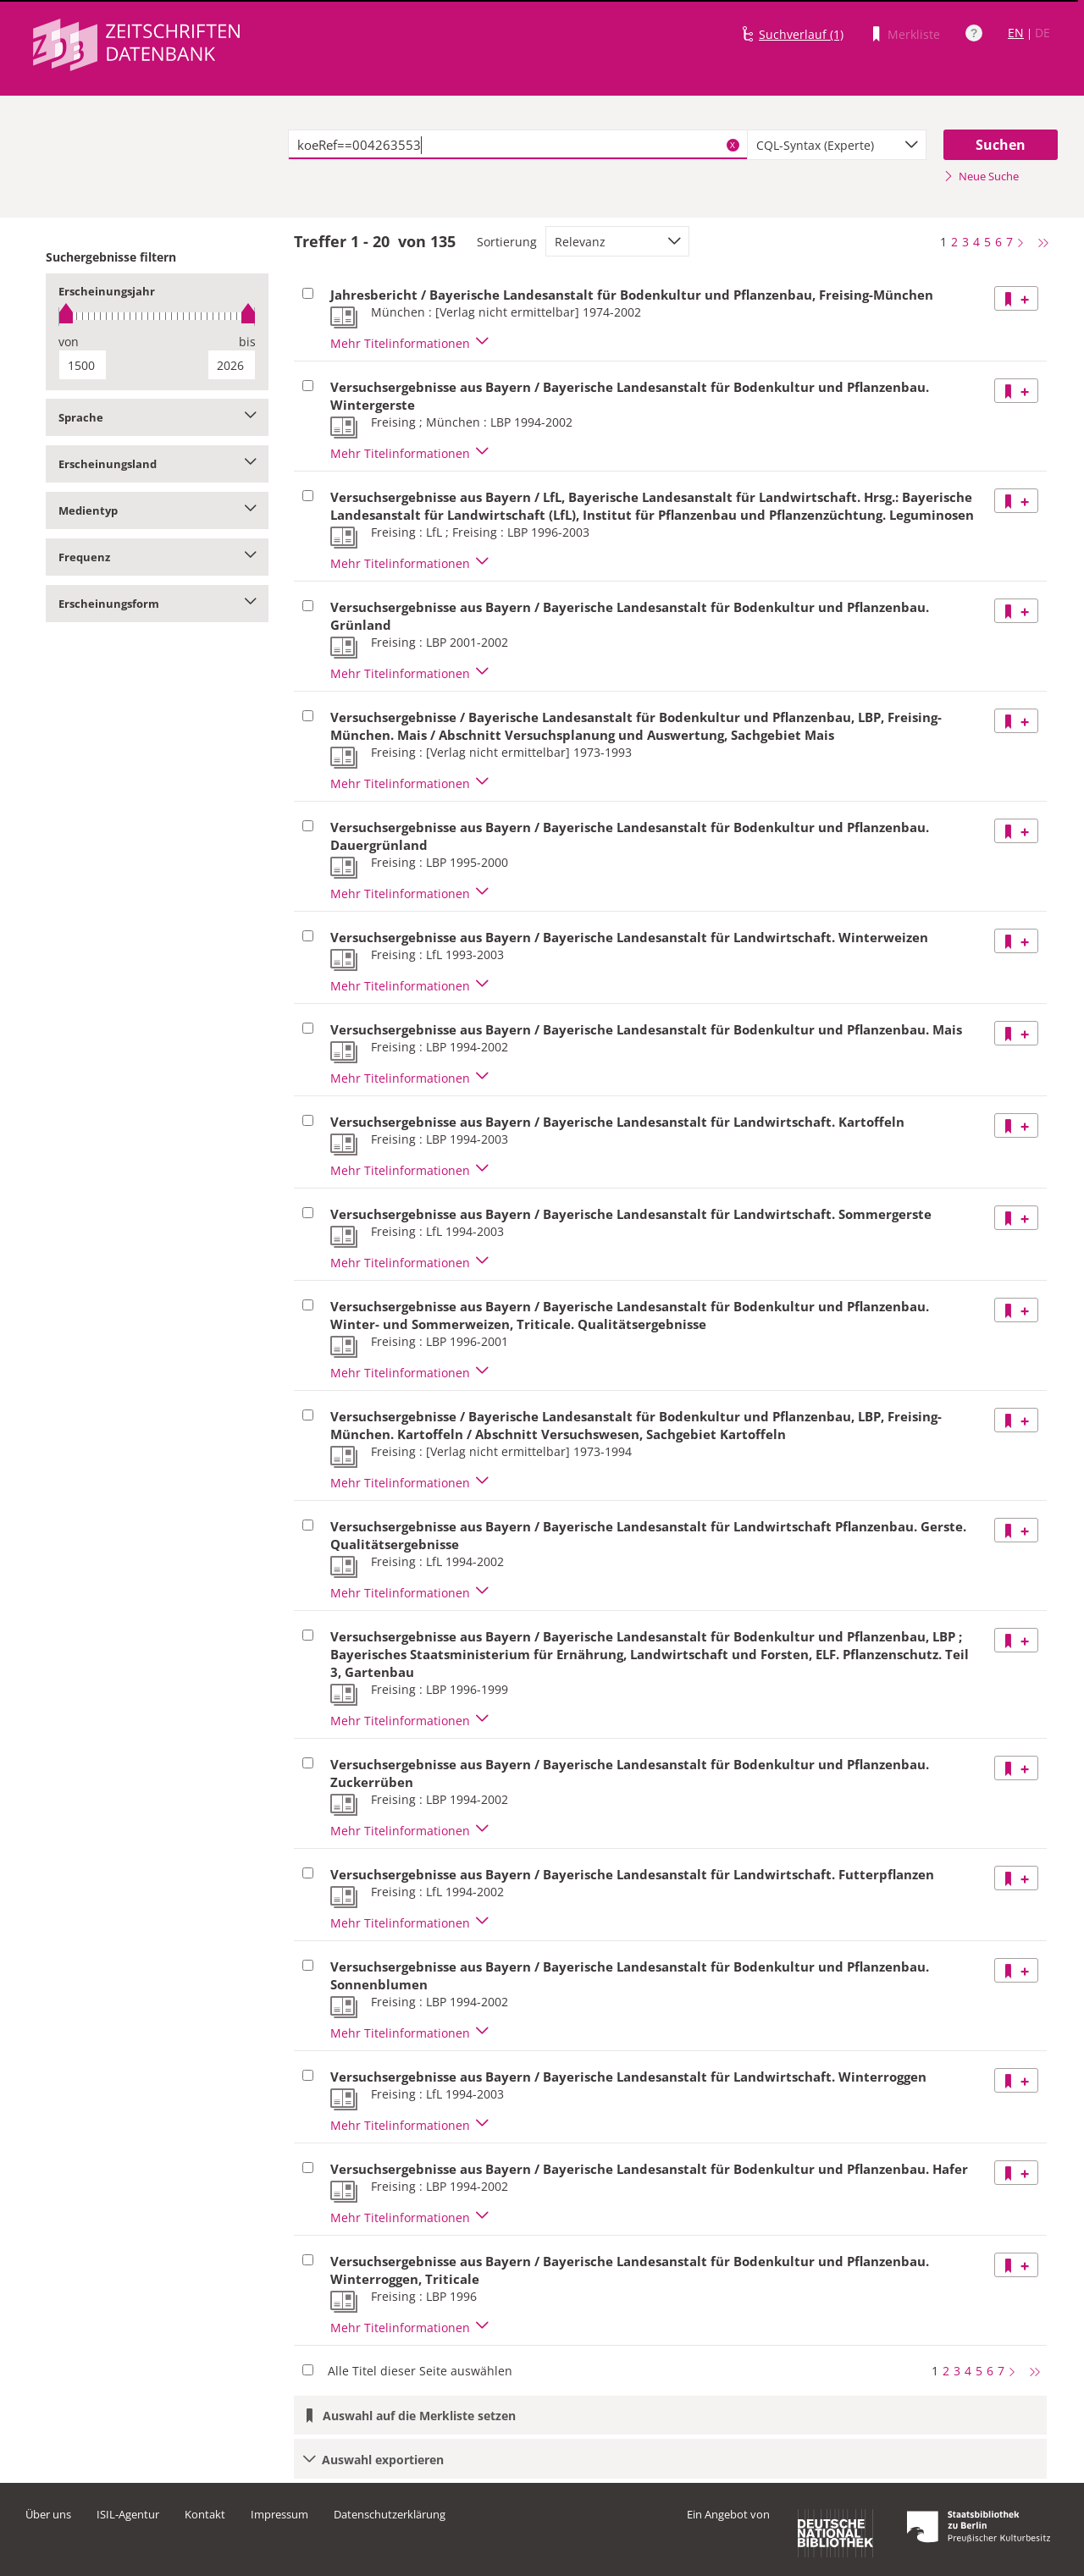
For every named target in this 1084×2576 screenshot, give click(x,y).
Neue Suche (981, 176)
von (68, 342)
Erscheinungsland (157, 464)
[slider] (157, 316)
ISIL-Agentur (128, 2514)
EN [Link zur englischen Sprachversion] (1016, 33)
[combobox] (836, 145)
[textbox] (518, 145)
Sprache (157, 417)
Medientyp (157, 510)
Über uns (48, 2514)
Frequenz (157, 557)
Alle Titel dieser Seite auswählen (420, 2371)
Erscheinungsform (157, 603)
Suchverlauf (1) (801, 34)
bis (247, 342)
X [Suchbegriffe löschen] (732, 145)
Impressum (279, 2514)
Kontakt (205, 2514)
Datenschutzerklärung (389, 2514)
